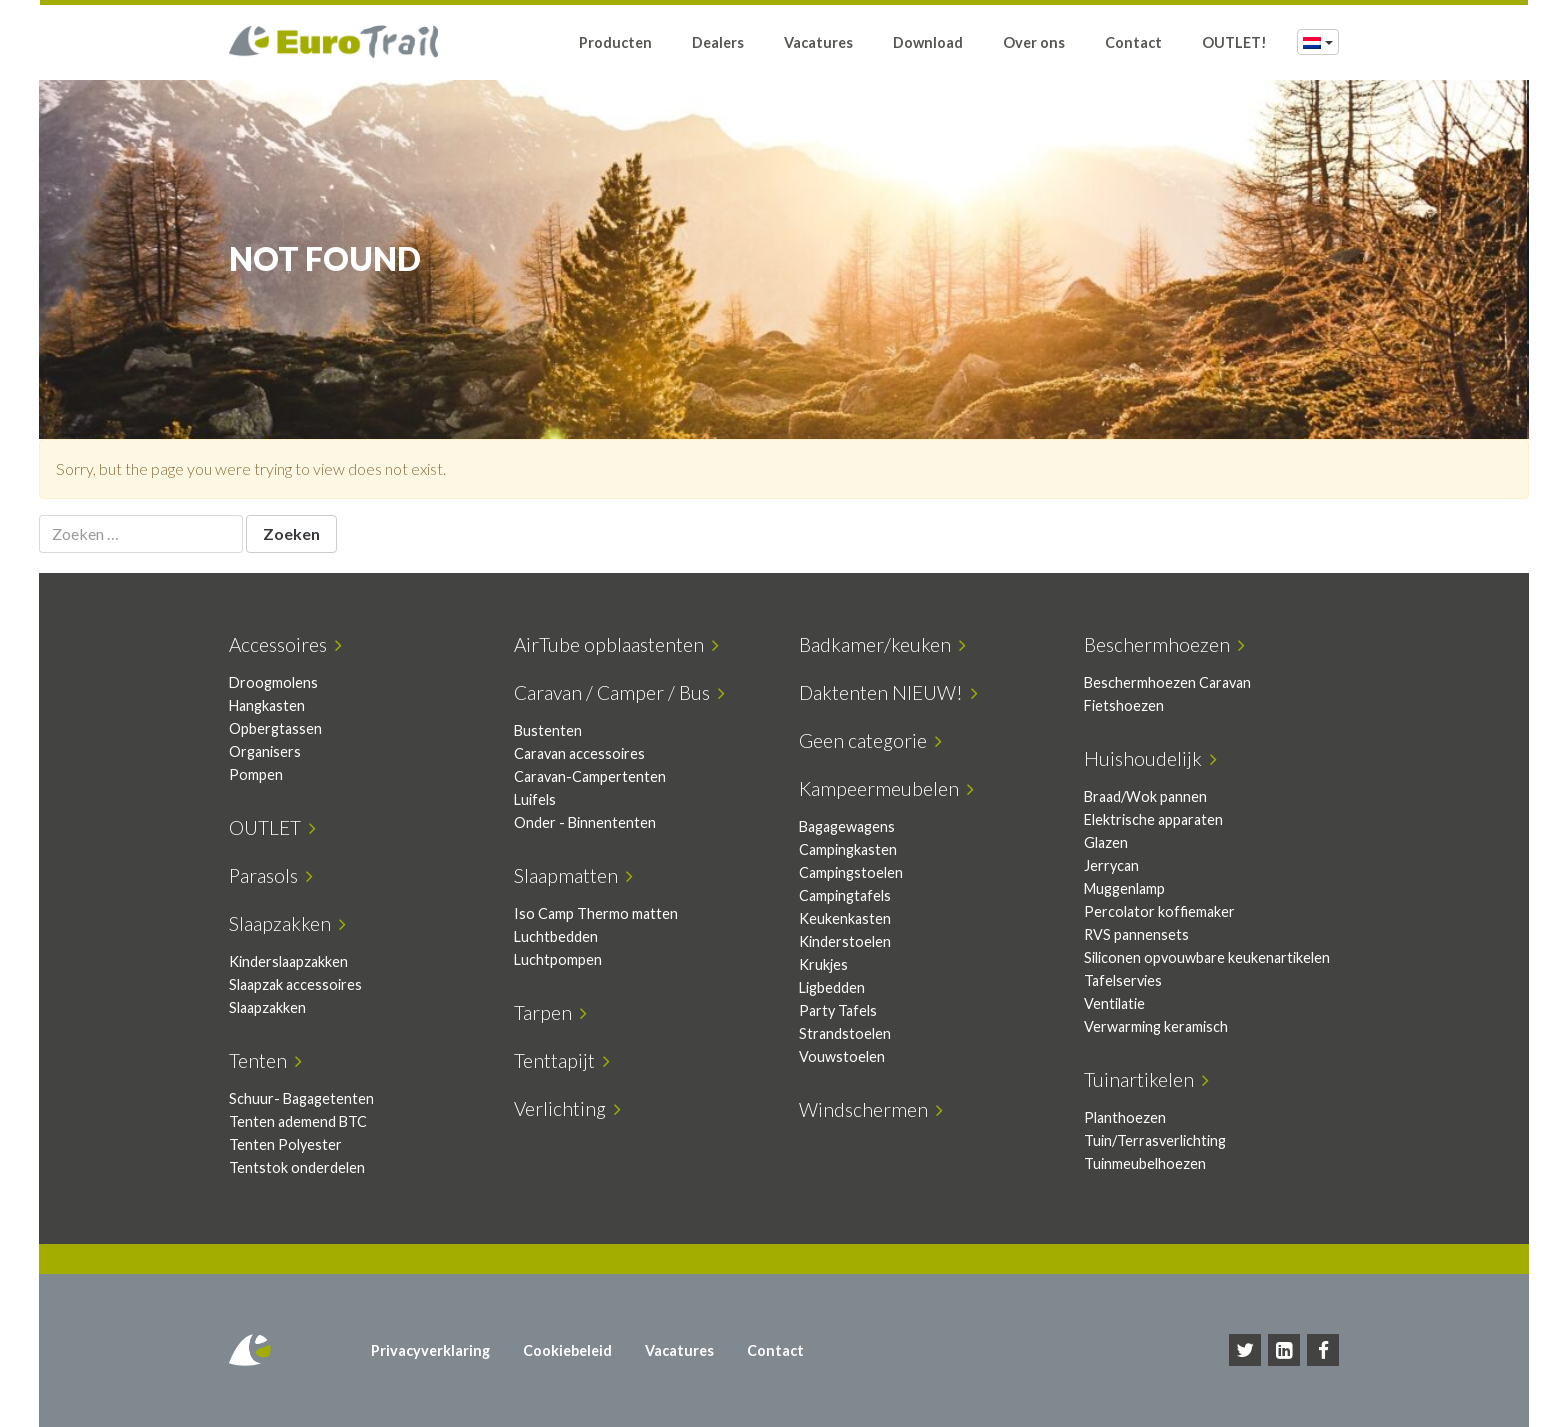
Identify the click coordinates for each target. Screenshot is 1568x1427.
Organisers (265, 751)
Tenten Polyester (285, 1144)
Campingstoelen (851, 872)
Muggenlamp (1124, 888)
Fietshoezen (1124, 705)
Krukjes (823, 964)
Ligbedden (832, 987)
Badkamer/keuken (882, 644)
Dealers (718, 42)
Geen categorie (870, 740)
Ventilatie (1114, 1003)
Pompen (256, 774)
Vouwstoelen (842, 1056)
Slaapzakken (287, 923)
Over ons (1034, 42)
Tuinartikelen (1146, 1079)
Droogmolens (273, 682)
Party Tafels (838, 1010)
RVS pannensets (1136, 934)
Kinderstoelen (845, 941)
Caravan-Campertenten (590, 776)
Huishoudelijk (1150, 758)
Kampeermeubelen (886, 788)
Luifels (535, 799)
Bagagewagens (847, 826)
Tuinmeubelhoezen (1145, 1163)
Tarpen (550, 1012)
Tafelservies (1123, 980)
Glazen (1106, 842)
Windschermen (871, 1109)
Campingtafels (845, 895)
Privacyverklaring (430, 1350)
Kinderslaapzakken (288, 961)
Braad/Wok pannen (1145, 796)
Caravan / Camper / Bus (619, 692)
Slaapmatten (573, 875)
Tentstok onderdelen (297, 1167)
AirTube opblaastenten (616, 644)
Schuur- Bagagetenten (301, 1098)
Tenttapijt (562, 1060)
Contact (1133, 42)
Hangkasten (267, 705)
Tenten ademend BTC (298, 1121)
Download (928, 42)
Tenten (265, 1060)
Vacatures (818, 42)
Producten (615, 42)
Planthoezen (1125, 1117)
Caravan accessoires (579, 753)
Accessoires (285, 644)
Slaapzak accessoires (295, 984)
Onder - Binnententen (585, 822)
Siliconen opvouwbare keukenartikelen (1207, 957)
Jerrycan (1111, 865)
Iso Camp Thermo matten (596, 913)
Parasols (271, 875)
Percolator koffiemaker (1159, 911)
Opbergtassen (275, 728)
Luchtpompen (558, 959)
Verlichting (567, 1108)
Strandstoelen (845, 1033)
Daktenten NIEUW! (888, 692)
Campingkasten (848, 849)
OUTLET (272, 827)
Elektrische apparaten (1153, 819)
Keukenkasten (845, 918)
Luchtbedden (556, 936)
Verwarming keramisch (1156, 1026)
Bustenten (548, 730)
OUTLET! (1234, 42)
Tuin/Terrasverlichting (1155, 1140)
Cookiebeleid (567, 1350)
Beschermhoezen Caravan (1167, 682)
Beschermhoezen (1164, 644)
